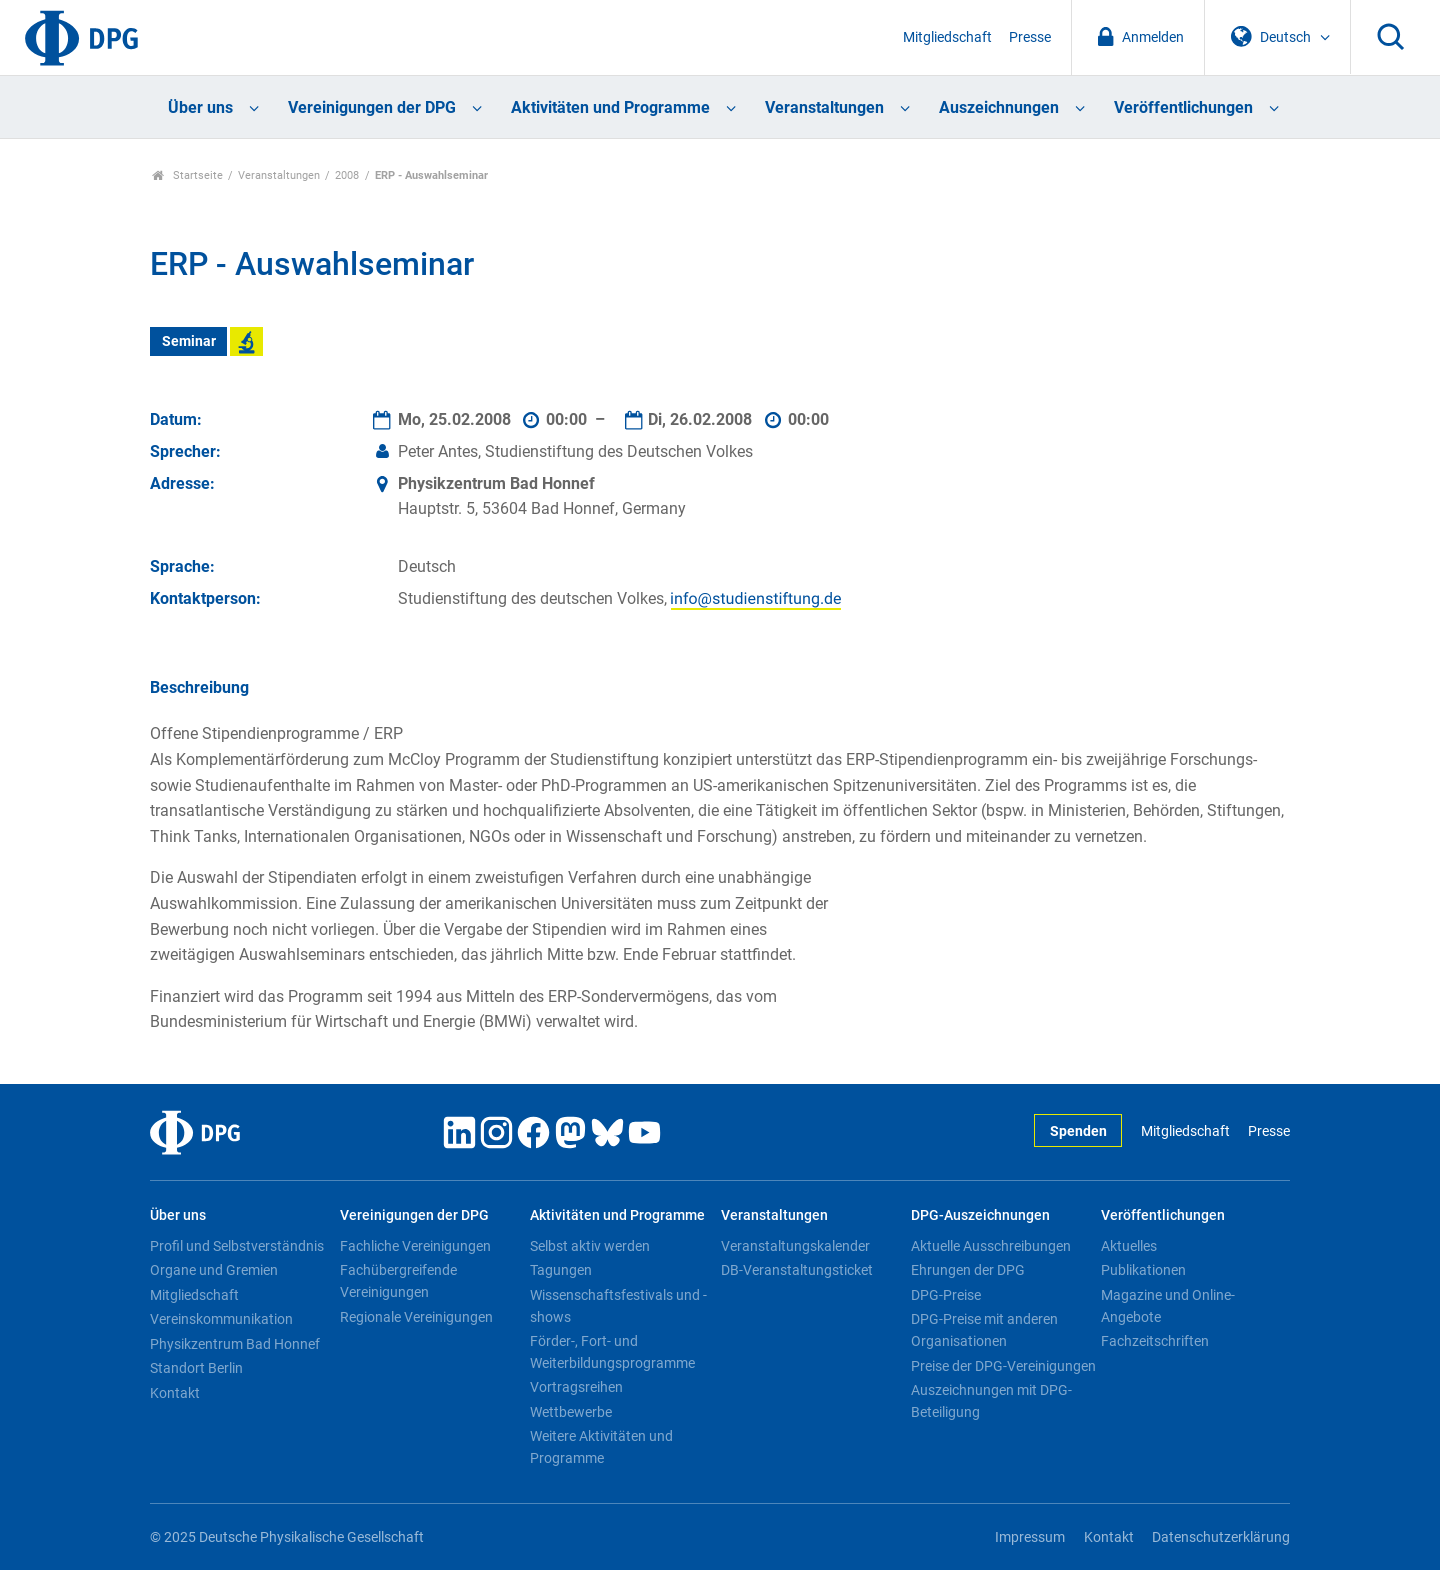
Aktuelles (1129, 1246)
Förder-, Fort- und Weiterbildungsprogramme (612, 1352)
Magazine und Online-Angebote (1168, 1306)
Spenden (1078, 1131)
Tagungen (561, 1270)
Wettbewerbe (571, 1412)
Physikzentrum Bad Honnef (235, 1344)
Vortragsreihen (576, 1387)
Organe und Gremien (214, 1270)
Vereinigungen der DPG (372, 107)
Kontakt (175, 1393)
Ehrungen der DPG (968, 1270)
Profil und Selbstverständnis (237, 1246)
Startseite (187, 175)
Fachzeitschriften (1155, 1341)
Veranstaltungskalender (795, 1246)
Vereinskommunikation (221, 1319)
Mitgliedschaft (947, 37)
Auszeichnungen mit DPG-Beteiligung (991, 1401)
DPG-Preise (946, 1295)
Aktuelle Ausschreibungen (991, 1246)
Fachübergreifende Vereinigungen (398, 1281)
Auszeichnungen (999, 107)
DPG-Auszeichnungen (980, 1215)
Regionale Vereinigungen (416, 1317)
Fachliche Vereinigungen (415, 1246)
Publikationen (1143, 1270)
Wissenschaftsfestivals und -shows (618, 1306)
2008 (347, 175)
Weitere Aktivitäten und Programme (601, 1447)
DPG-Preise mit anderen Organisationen (984, 1330)
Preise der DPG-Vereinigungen (1003, 1366)
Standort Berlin (196, 1368)
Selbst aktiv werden (590, 1246)
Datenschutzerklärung (1221, 1537)
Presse (1030, 37)
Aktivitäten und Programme (610, 107)
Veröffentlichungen (1183, 107)
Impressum (1030, 1537)
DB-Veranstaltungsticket (797, 1270)
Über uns (200, 107)
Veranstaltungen (824, 107)
